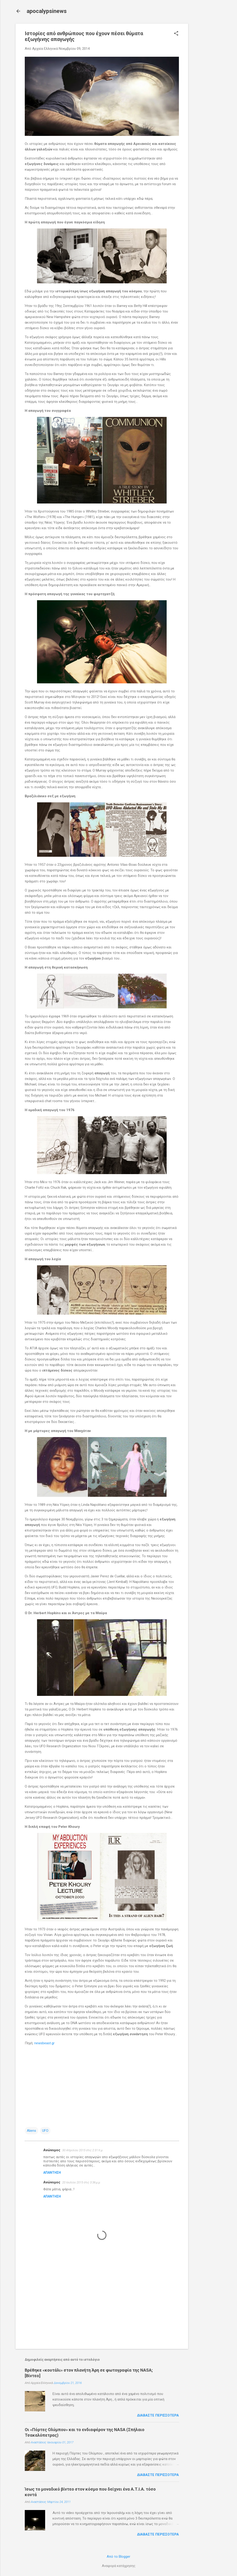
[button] (176, 34)
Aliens (31, 2131)
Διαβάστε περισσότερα (158, 2415)
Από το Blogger (118, 2556)
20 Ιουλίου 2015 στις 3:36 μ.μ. (81, 2182)
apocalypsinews (47, 11)
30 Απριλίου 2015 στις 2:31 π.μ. (82, 2150)
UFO (45, 2131)
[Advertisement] (206, 93)
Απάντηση (52, 2172)
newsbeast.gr (44, 2043)
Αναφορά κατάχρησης (118, 2566)
